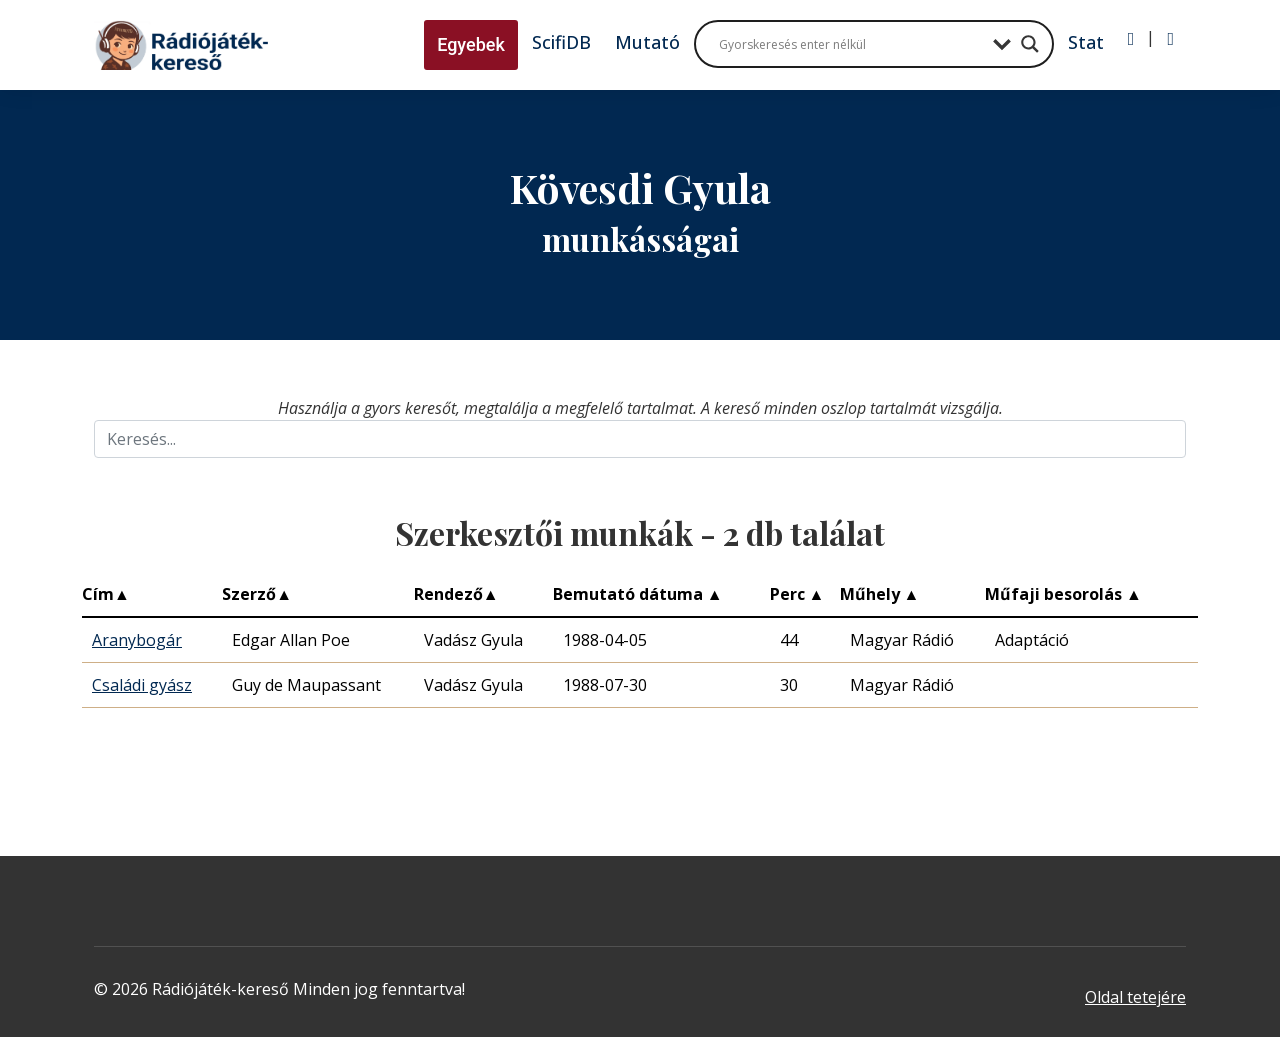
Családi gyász (142, 685)
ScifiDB (561, 42)
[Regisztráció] (1170, 39)
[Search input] (851, 44)
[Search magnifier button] (1030, 44)
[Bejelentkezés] (1131, 39)
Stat (1086, 42)
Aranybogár (137, 640)
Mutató (647, 42)
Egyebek (471, 44)
